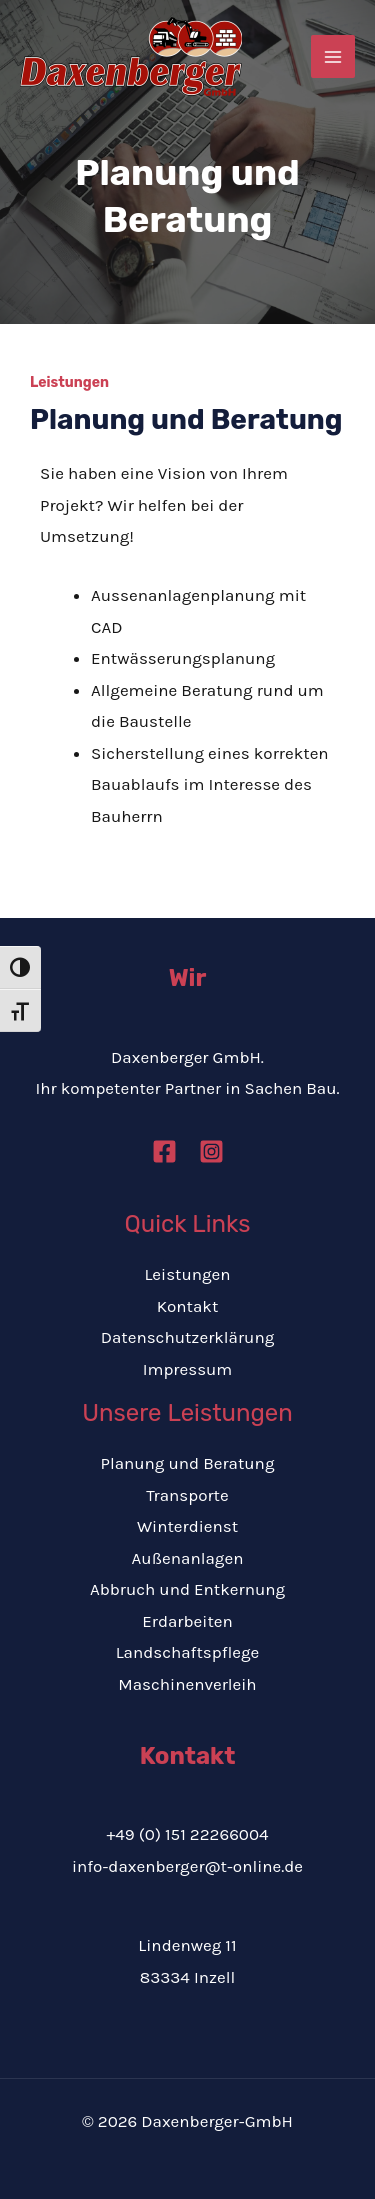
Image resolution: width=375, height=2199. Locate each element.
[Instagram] (211, 1151)
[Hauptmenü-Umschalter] (333, 57)
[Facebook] (164, 1151)
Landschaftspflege (188, 1652)
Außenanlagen (188, 1558)
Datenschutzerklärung (188, 1337)
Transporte (187, 1495)
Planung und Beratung (188, 1463)
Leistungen (187, 1274)
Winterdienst (187, 1526)
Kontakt (188, 1306)
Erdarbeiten (187, 1621)
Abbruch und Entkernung (187, 1589)
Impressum (188, 1369)
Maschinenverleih (187, 1684)
